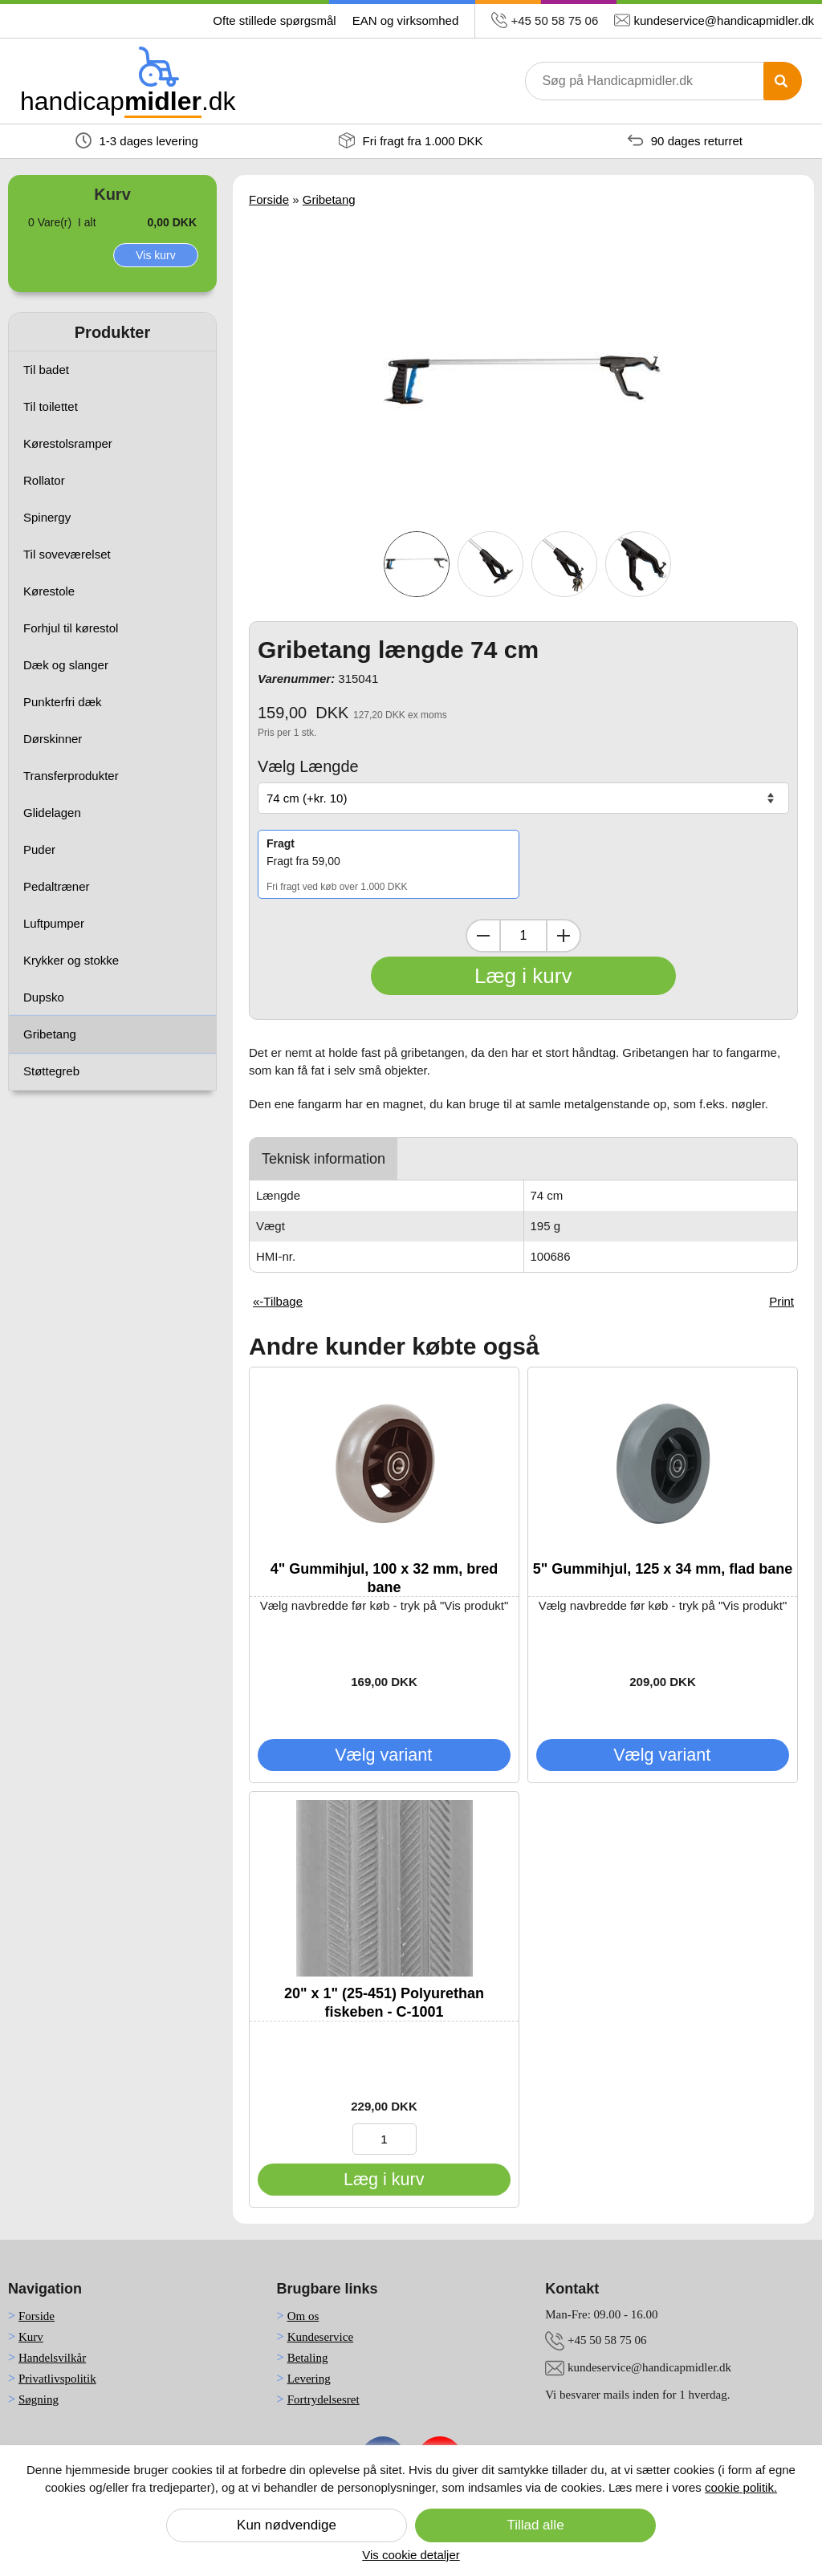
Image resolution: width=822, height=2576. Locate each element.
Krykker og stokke (71, 960)
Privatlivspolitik (57, 2378)
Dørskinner (52, 739)
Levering (309, 2378)
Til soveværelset (67, 554)
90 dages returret (685, 140)
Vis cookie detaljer (410, 2555)
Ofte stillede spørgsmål (274, 20)
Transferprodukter (71, 775)
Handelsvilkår (52, 2357)
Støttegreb (51, 1071)
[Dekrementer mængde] (483, 935)
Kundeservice (320, 2336)
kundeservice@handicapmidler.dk (723, 20)
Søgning (38, 2399)
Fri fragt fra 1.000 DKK (410, 140)
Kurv (30, 2336)
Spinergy (47, 517)
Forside (269, 199)
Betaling (307, 2357)
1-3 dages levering (136, 140)
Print (781, 1301)
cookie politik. (741, 2487)
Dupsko (43, 997)
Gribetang (49, 1034)
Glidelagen (52, 812)
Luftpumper (53, 923)
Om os (303, 2316)
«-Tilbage (278, 1301)
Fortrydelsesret (323, 2399)
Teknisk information (323, 1159)
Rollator (44, 480)
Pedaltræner (56, 886)
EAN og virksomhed (405, 20)
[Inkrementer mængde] (563, 935)
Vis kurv (156, 255)
